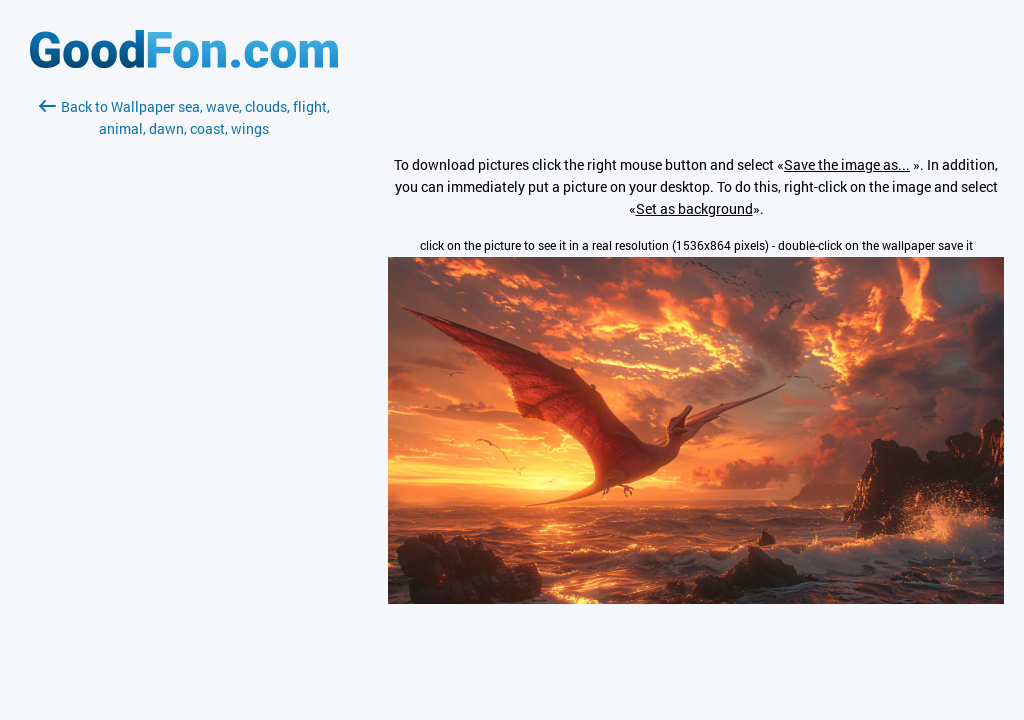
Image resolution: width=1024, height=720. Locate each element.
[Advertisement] (184, 377)
